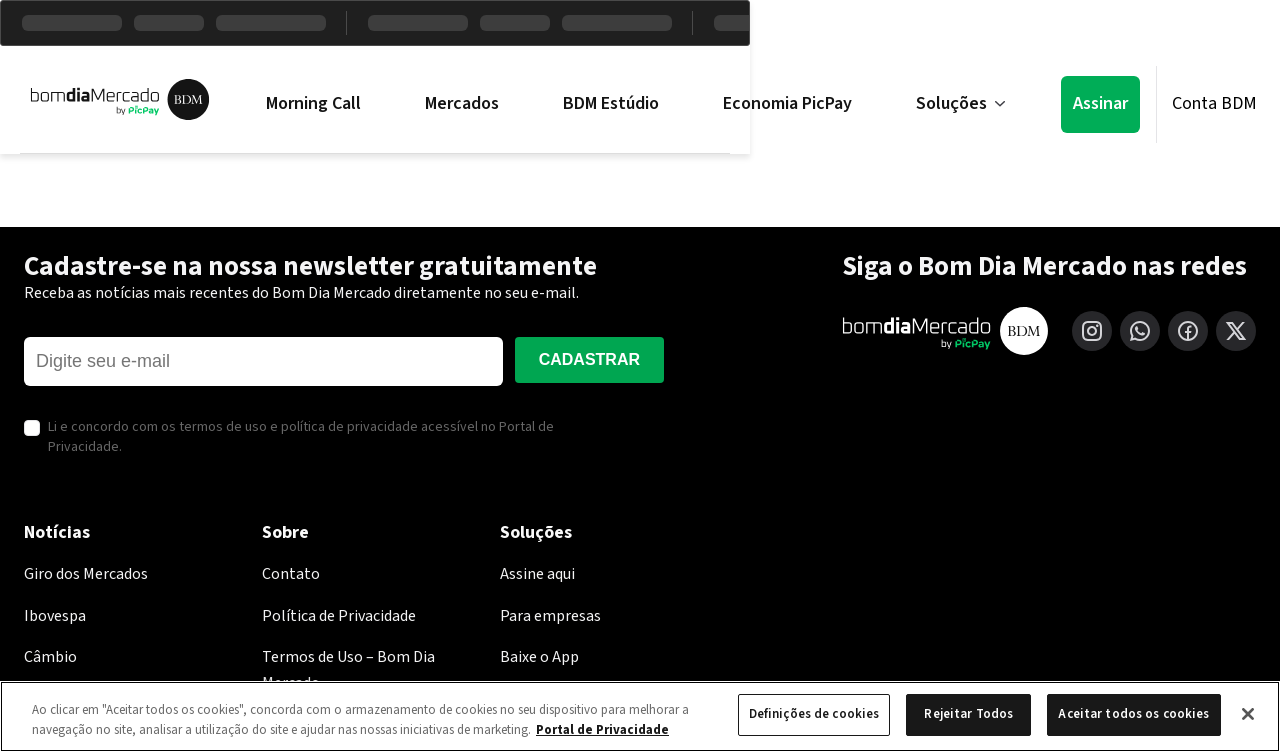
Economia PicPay (787, 104)
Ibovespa (55, 616)
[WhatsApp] (1140, 331)
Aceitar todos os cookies (1133, 714)
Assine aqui (537, 574)
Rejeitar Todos (968, 714)
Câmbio (50, 657)
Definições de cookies (814, 714)
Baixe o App (539, 657)
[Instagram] (1092, 331)
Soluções (960, 104)
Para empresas (550, 616)
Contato (291, 574)
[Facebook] (1188, 331)
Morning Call (313, 104)
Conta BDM (1214, 103)
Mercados (462, 104)
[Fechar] (1248, 714)
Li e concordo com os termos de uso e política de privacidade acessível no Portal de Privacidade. (301, 437)
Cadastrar (589, 359)
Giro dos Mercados (86, 574)
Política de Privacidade (339, 616)
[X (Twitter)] (1236, 331)
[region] (640, 716)
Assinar (1100, 103)
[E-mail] (263, 361)
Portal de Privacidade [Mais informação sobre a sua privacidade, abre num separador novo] (602, 730)
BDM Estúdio (611, 104)
